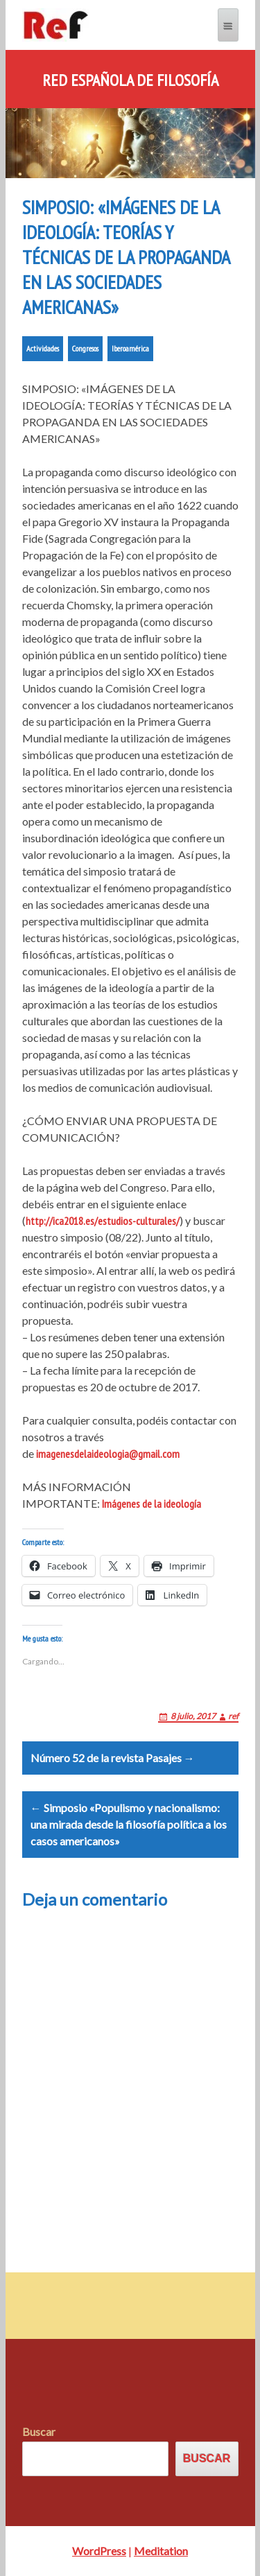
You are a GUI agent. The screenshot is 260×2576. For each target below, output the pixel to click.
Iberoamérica (130, 348)
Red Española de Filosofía (130, 80)
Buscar (38, 2431)
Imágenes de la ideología (151, 1504)
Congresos (85, 348)
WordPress (99, 2550)
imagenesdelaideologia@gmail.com (108, 1454)
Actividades (42, 348)
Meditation (161, 2550)
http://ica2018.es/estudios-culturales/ (103, 1221)
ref (233, 1716)
